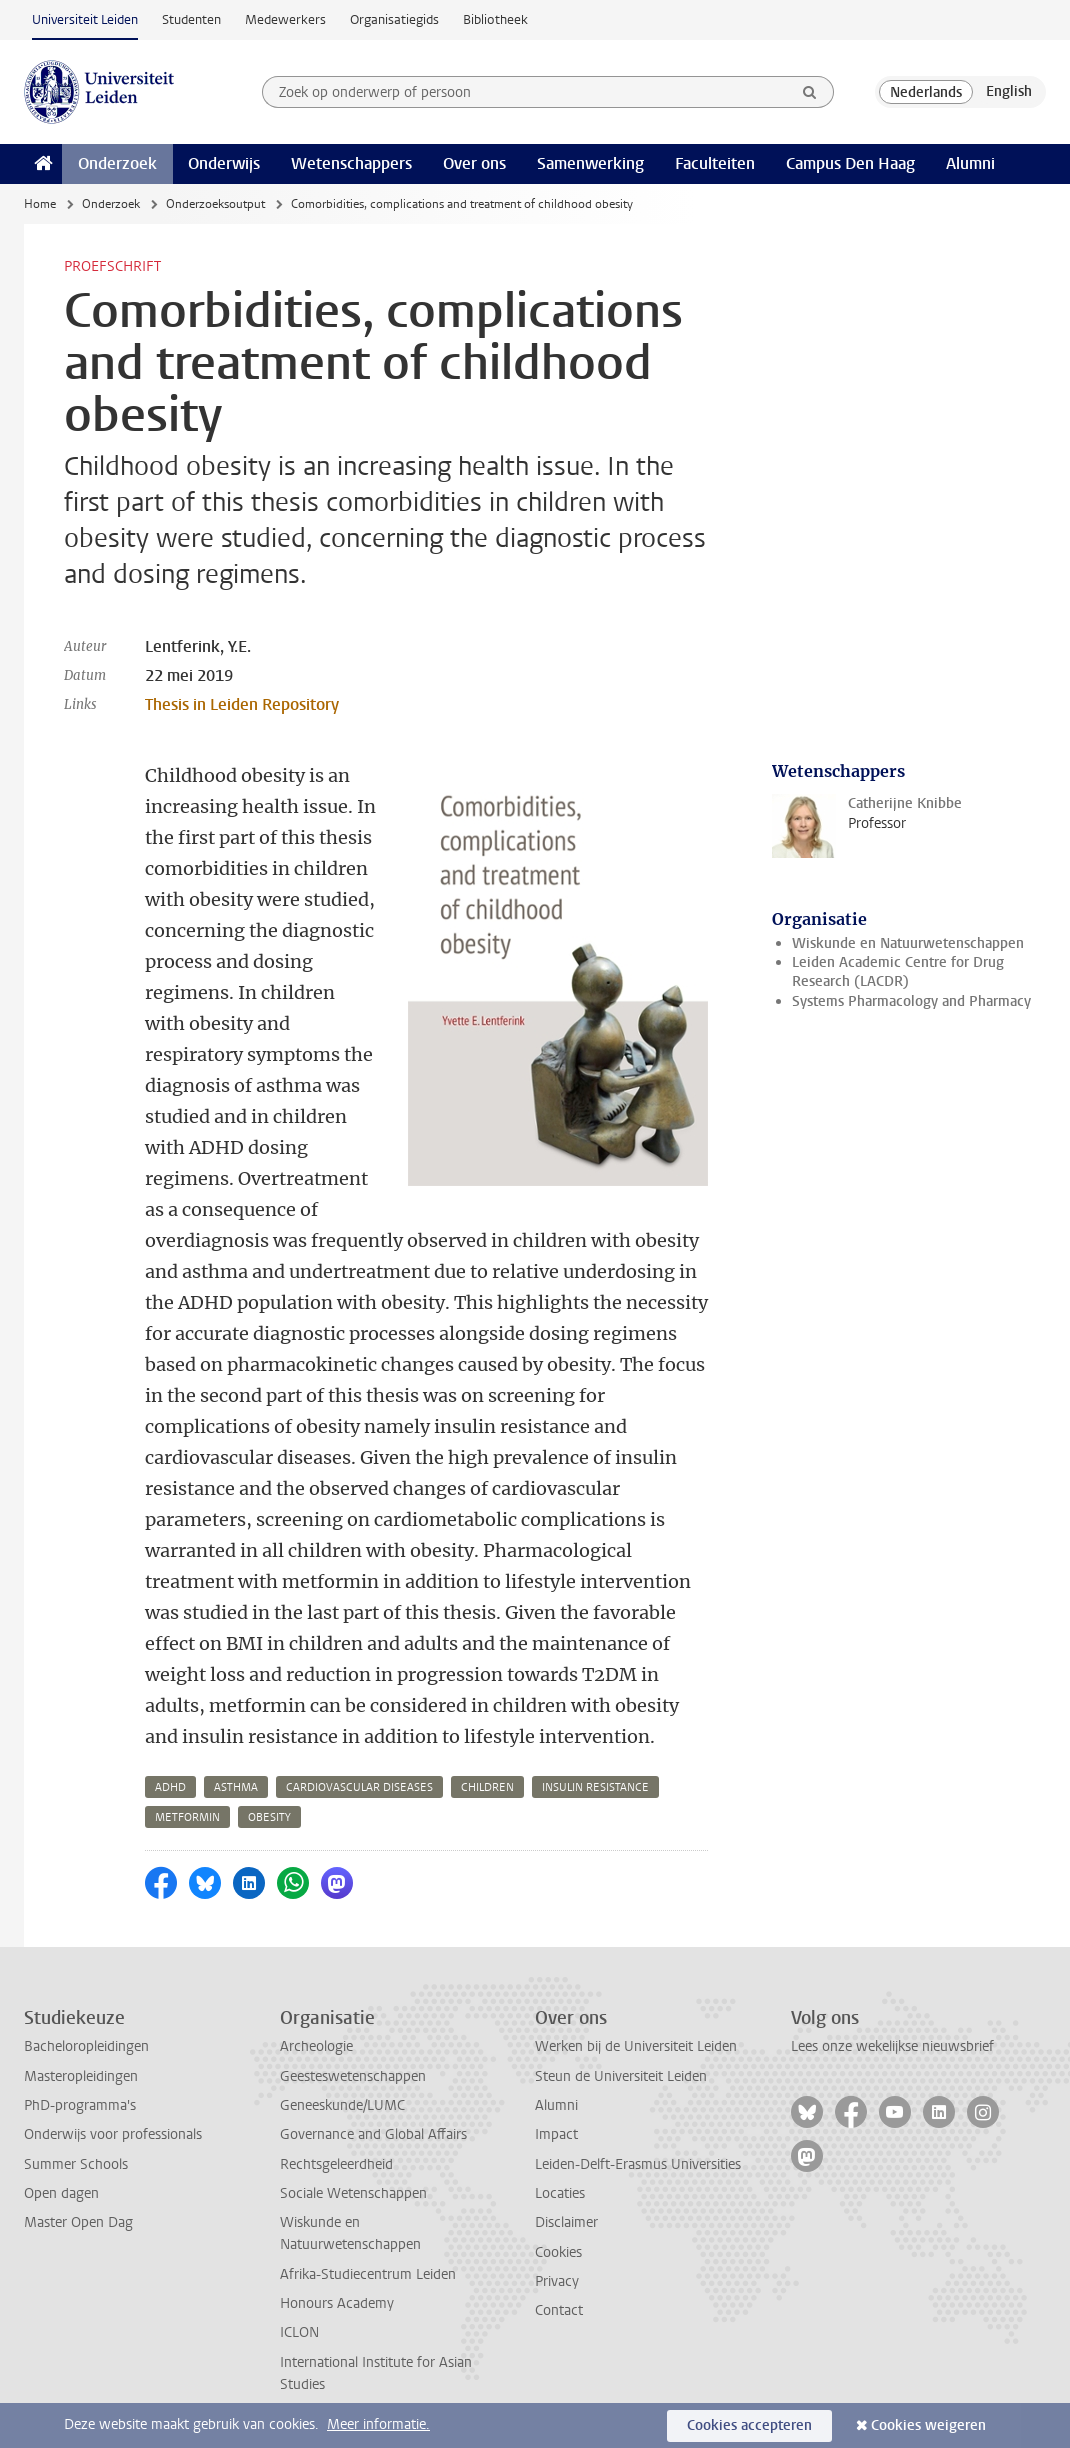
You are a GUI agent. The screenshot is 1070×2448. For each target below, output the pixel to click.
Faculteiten (715, 163)
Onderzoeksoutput (215, 204)
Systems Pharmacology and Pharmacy (911, 1001)
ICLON (299, 2332)
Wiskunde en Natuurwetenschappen (908, 943)
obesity (269, 1817)
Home (40, 204)
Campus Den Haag (850, 163)
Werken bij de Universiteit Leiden (636, 2046)
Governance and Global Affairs (373, 2134)
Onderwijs (224, 163)
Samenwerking (590, 163)
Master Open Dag (78, 2222)
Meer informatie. (378, 2424)
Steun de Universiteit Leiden (621, 2076)
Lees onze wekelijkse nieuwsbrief (892, 2046)
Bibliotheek (495, 19)
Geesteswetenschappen (353, 2076)
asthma (236, 1787)
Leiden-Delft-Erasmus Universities (638, 2164)
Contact (559, 2310)
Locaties (560, 2193)
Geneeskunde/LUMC (342, 2105)
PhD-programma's (80, 2105)
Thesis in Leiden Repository (242, 704)
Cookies (558, 2252)
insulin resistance (595, 1787)
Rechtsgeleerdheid (336, 2164)
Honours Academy (337, 2303)
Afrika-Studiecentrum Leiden (368, 2274)
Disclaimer (566, 2222)
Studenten (191, 19)
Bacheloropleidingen (86, 2046)
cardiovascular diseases (359, 1787)
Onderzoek (117, 163)
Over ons (474, 163)
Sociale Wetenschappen (353, 2193)
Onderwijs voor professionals (113, 2134)
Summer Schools (76, 2164)
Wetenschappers (351, 163)
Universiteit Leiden (85, 19)
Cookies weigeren (928, 2425)
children (487, 1787)
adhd (170, 1787)
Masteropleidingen (81, 2076)
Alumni (970, 163)
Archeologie (316, 2046)
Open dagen (61, 2193)
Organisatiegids (394, 19)
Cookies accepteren (749, 2425)
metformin (187, 1817)
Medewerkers (285, 19)
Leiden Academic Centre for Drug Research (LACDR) (898, 972)
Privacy (557, 2281)
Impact (556, 2134)
